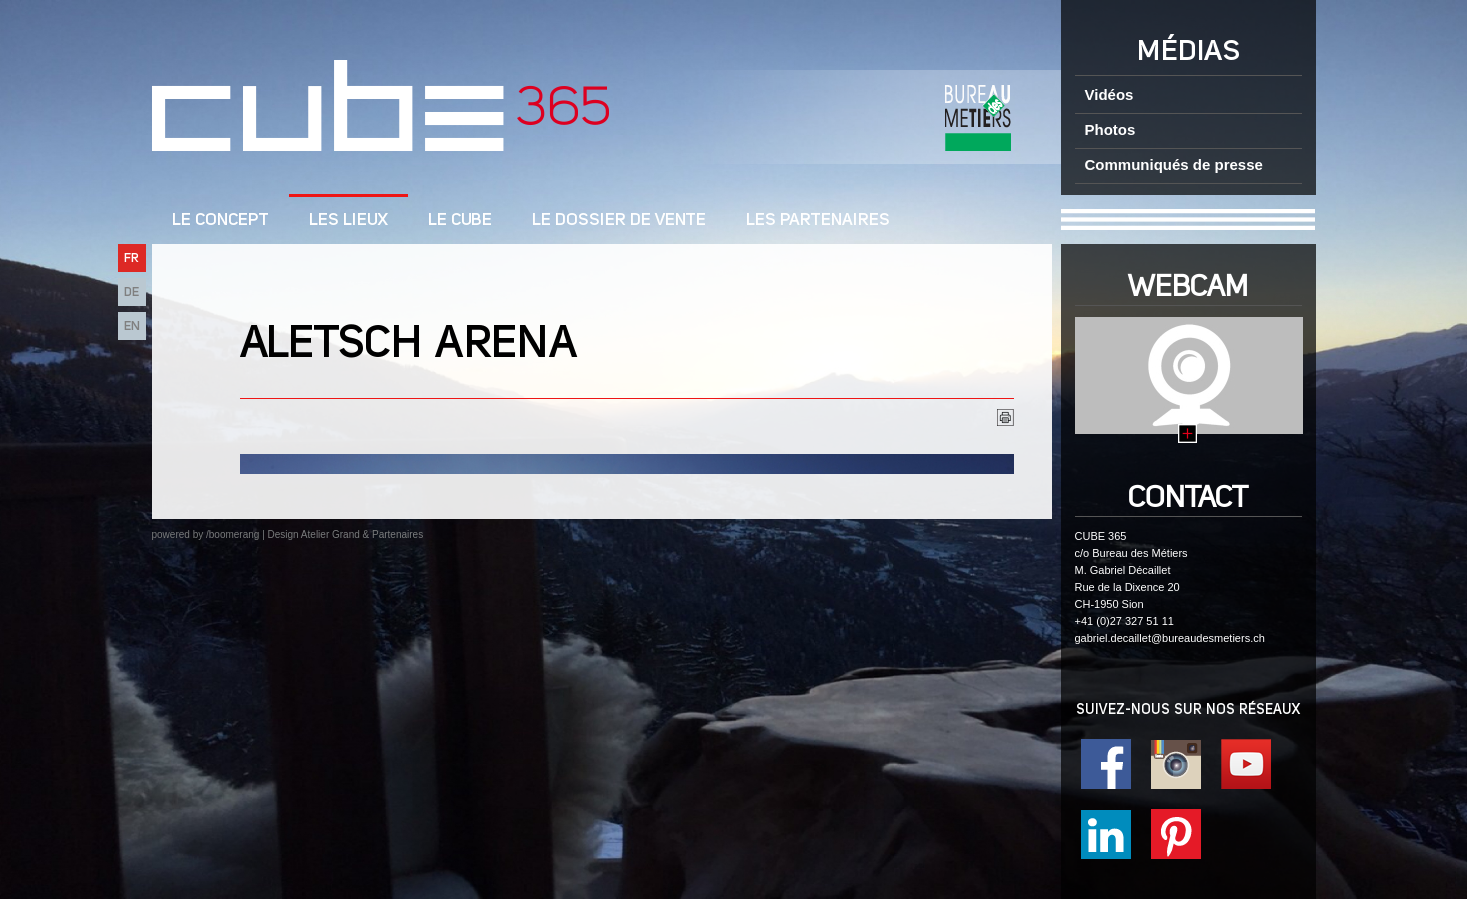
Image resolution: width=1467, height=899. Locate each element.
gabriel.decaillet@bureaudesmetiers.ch (1170, 638)
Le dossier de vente (619, 220)
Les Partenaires (818, 220)
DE (131, 292)
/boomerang (232, 534)
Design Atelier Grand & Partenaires (346, 534)
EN (132, 326)
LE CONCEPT (220, 220)
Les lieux (348, 220)
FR (131, 258)
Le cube (460, 220)
